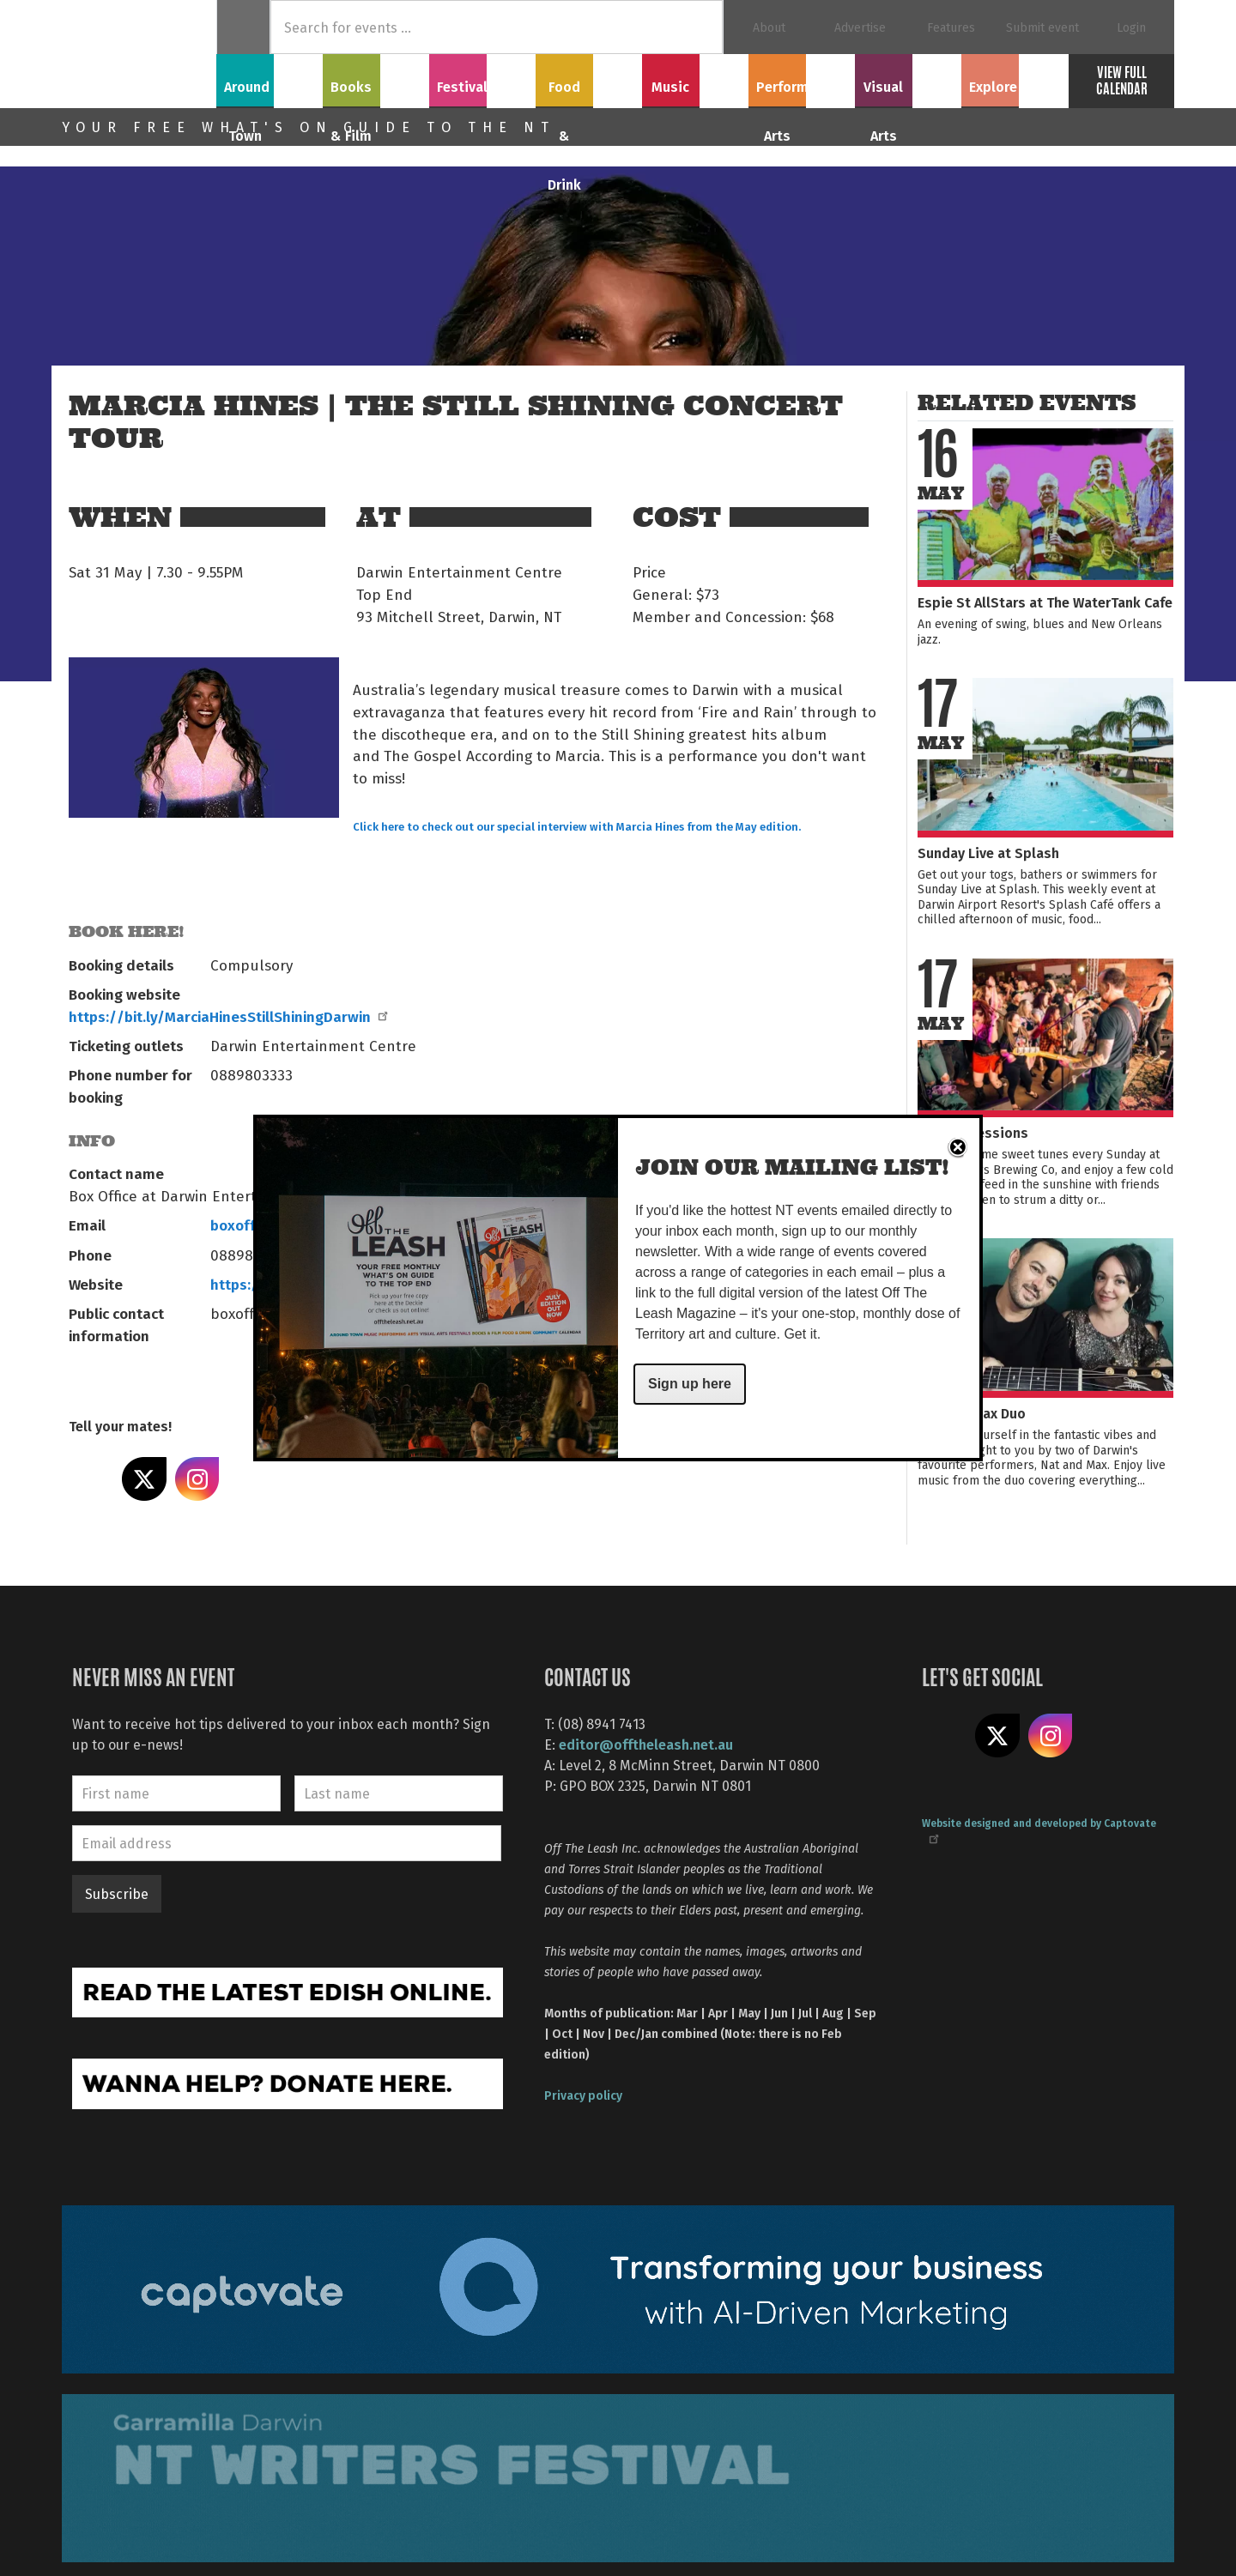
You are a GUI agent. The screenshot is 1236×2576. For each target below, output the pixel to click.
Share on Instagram (197, 1479)
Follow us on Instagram (1050, 1736)
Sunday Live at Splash (988, 852)
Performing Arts (802, 78)
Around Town (269, 78)
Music (695, 78)
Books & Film (376, 78)
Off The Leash (139, 54)
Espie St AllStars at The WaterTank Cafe (1045, 602)
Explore (1015, 78)
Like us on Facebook (944, 1736)
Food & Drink (589, 78)
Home (243, 27)
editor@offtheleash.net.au (646, 1744)
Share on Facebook (91, 1479)
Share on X (144, 1479)
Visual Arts (909, 78)
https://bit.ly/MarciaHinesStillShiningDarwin (227, 1016)
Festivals (482, 78)
